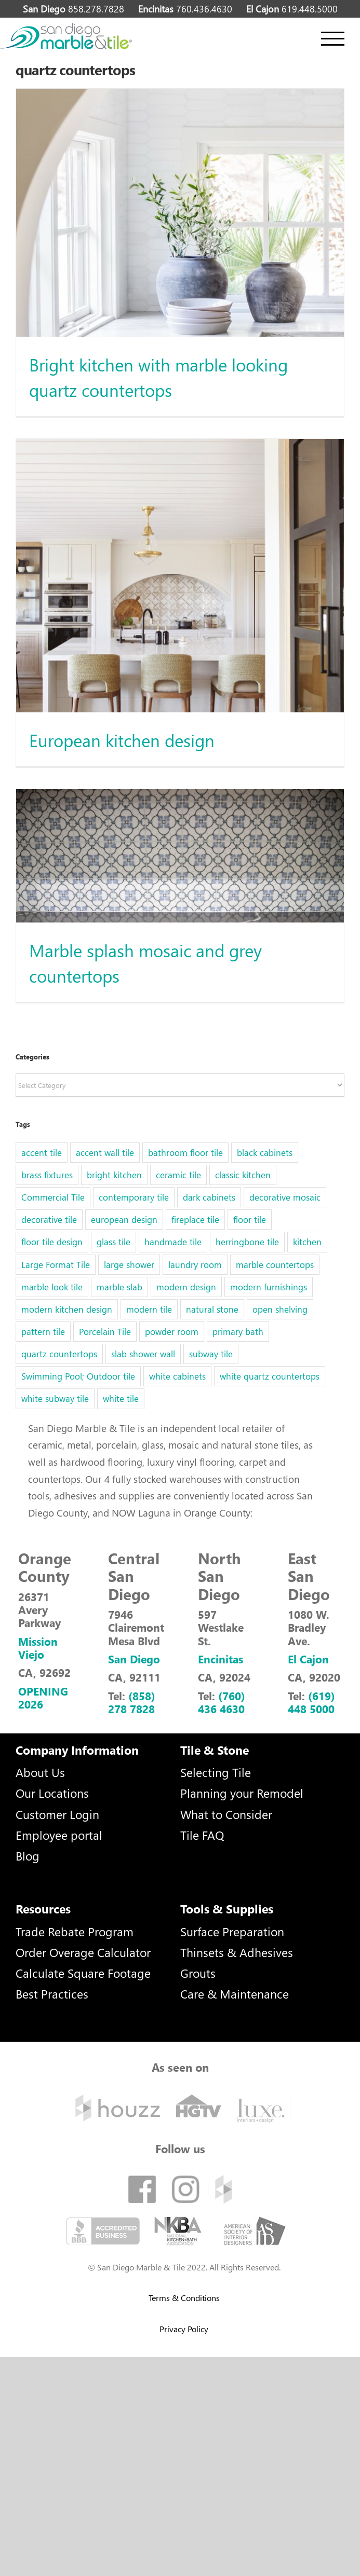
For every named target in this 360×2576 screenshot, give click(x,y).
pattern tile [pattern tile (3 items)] (43, 1332)
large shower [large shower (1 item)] (129, 1265)
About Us (40, 1772)
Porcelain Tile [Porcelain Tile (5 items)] (105, 1332)
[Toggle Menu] (333, 39)
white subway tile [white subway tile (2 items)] (55, 1398)
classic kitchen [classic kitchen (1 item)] (243, 1175)
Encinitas (220, 1658)
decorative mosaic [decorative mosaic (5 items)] (285, 1197)
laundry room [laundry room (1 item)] (195, 1265)
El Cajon (308, 1658)
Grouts (198, 1973)
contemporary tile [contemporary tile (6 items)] (134, 1197)
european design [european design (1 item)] (124, 1219)
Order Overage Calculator (83, 1952)
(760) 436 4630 (221, 1702)
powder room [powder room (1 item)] (171, 1332)
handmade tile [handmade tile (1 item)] (173, 1242)
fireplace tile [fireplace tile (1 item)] (195, 1219)
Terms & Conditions (184, 2297)
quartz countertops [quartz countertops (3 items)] (59, 1354)
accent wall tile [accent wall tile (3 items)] (105, 1153)
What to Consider (226, 1814)
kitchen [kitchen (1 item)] (307, 1242)
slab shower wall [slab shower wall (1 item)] (143, 1354)
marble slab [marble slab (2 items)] (119, 1287)
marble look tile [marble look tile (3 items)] (52, 1287)
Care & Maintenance (234, 1994)
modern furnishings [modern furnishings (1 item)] (268, 1287)
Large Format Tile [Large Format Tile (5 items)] (55, 1265)
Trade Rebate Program (75, 1931)
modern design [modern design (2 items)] (186, 1287)
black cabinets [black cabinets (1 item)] (264, 1153)
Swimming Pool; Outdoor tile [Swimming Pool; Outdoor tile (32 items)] (78, 1376)
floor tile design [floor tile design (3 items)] (52, 1242)
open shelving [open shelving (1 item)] (280, 1309)
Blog (27, 1856)
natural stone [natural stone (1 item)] (212, 1309)
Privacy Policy (183, 2328)
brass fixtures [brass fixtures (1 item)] (47, 1175)
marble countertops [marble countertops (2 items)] (275, 1265)
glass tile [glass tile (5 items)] (113, 1242)
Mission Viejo (38, 1647)
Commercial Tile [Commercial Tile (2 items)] (53, 1197)
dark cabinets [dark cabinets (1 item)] (209, 1197)
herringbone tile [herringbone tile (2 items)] (247, 1242)
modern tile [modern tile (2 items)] (149, 1309)
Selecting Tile (215, 1772)
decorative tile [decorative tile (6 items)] (49, 1219)
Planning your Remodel (241, 1793)
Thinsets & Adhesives (236, 1952)
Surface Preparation (232, 1931)
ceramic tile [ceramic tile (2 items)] (178, 1175)
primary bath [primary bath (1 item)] (237, 1332)
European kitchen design (122, 740)
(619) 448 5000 (311, 1702)
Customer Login (57, 1814)
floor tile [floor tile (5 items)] (249, 1219)
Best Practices (52, 1994)
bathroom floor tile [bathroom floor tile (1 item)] (185, 1153)
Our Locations (52, 1793)
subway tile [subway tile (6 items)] (211, 1354)
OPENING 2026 (43, 1697)
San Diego (134, 1658)
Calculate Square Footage (83, 1973)
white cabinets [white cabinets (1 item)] (177, 1376)
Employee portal (59, 1835)
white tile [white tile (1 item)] (121, 1398)
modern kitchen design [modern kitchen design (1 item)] (66, 1309)
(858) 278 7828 (131, 1702)
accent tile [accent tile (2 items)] (41, 1153)
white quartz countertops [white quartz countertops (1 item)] (269, 1376)
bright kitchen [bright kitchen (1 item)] (114, 1175)
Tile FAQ (202, 1835)
